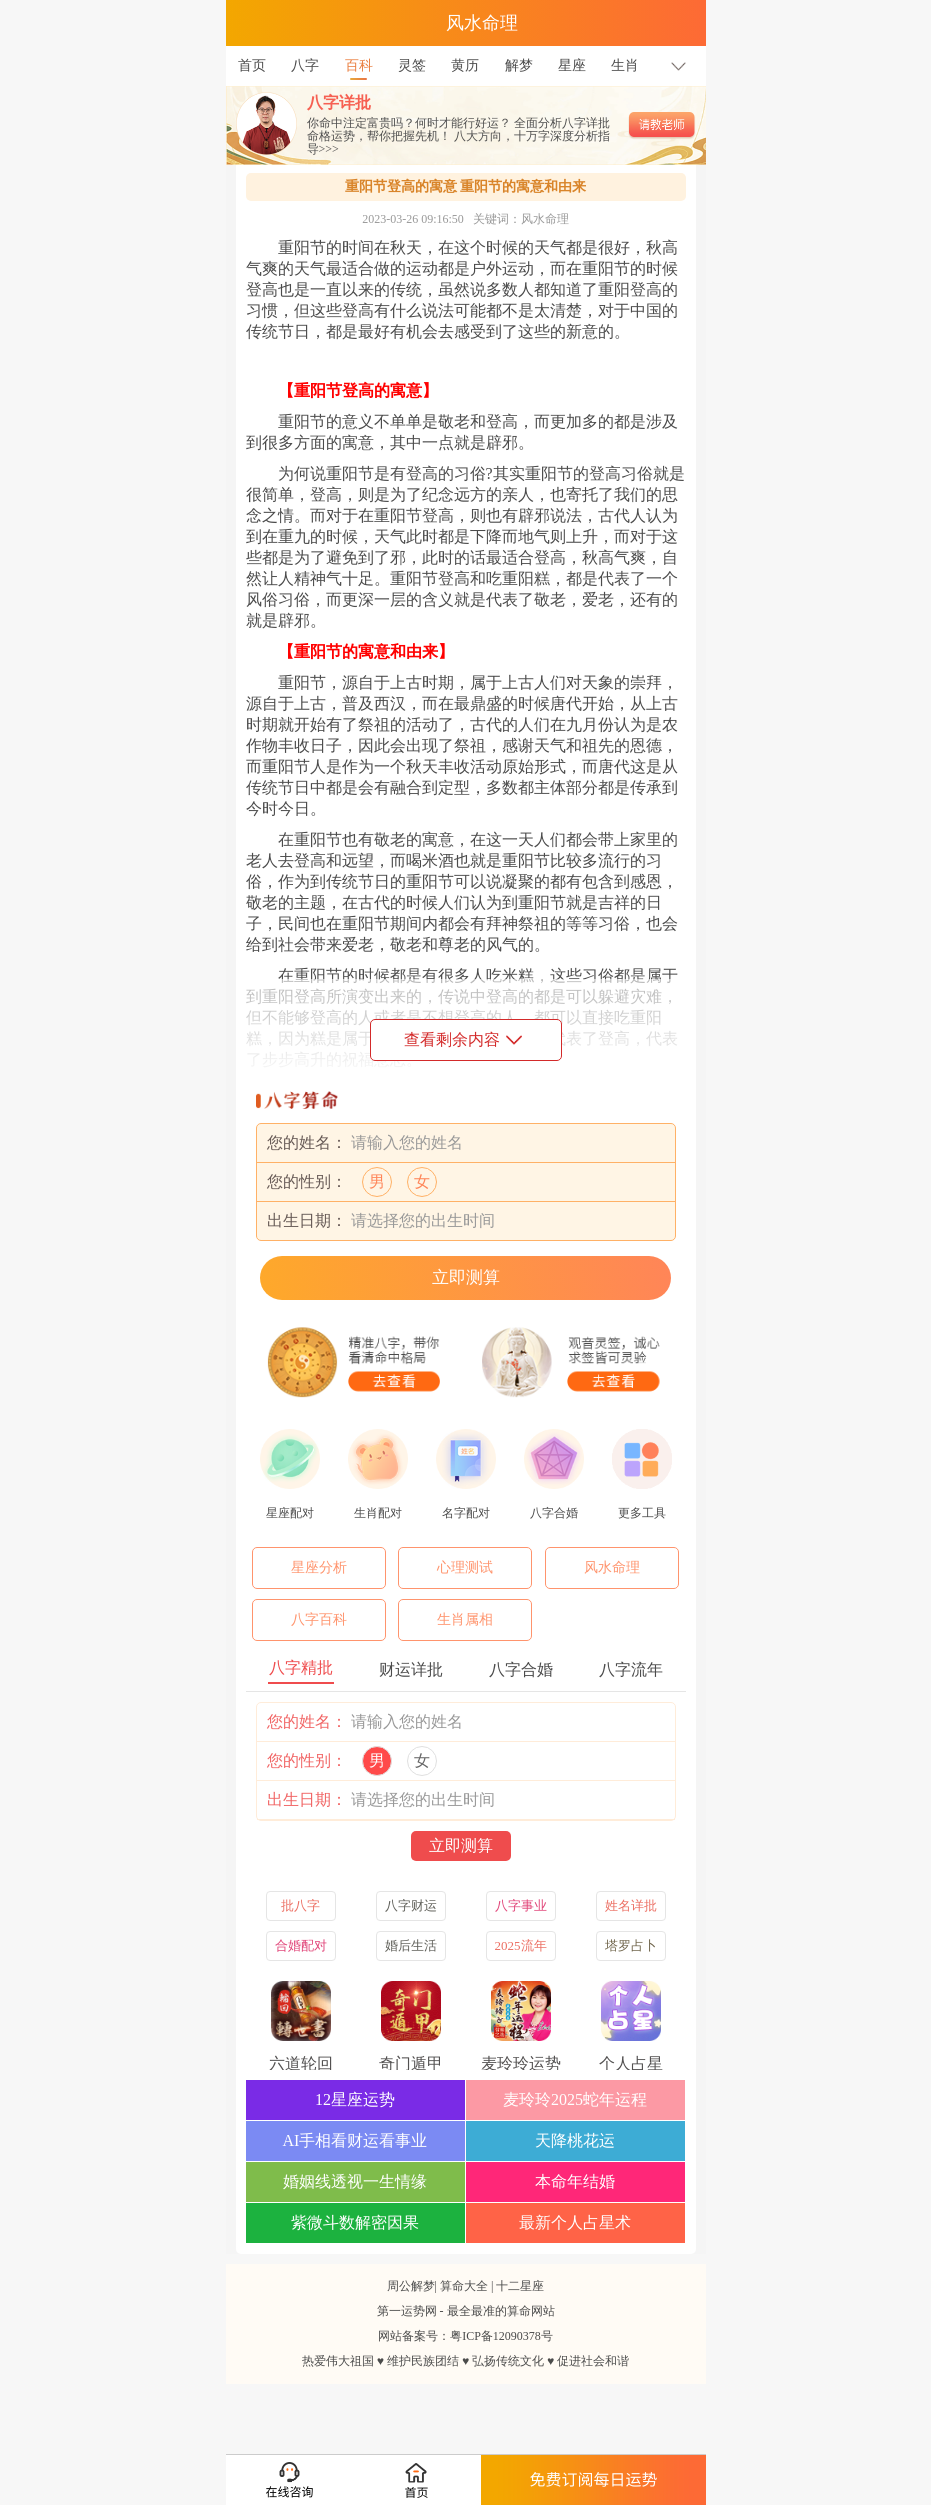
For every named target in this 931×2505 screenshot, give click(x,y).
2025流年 (521, 1945)
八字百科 (319, 1619)
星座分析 (319, 1567)
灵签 (412, 65)
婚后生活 (411, 1945)
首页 (252, 65)
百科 (359, 59)
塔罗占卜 (631, 1945)
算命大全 (464, 2286)
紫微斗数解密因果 (355, 2222)
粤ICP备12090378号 (501, 2336)
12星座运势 (355, 2099)
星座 (572, 65)
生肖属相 (465, 1619)
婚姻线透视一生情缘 (355, 2181)
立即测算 (466, 1277)
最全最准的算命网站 (501, 2311)
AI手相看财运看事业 (355, 2140)
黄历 (465, 65)
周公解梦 (411, 2286)
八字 (305, 65)
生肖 (625, 65)
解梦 (519, 65)
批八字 (300, 1905)
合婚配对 (301, 1945)
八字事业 (521, 1905)
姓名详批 (631, 1905)
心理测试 (465, 1567)
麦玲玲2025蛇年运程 (575, 2099)
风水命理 (612, 1567)
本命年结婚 (575, 2181)
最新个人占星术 (575, 2222)
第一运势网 (407, 2311)
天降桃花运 (575, 2140)
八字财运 (411, 1905)
